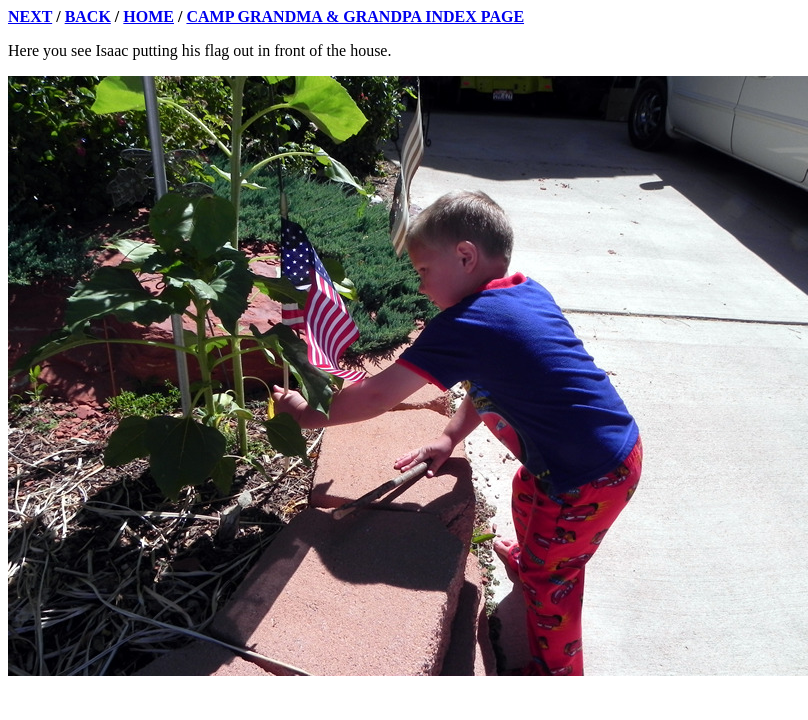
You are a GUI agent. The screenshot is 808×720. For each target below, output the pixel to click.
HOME (148, 16)
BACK (88, 16)
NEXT (30, 16)
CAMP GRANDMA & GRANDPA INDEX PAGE (355, 16)
